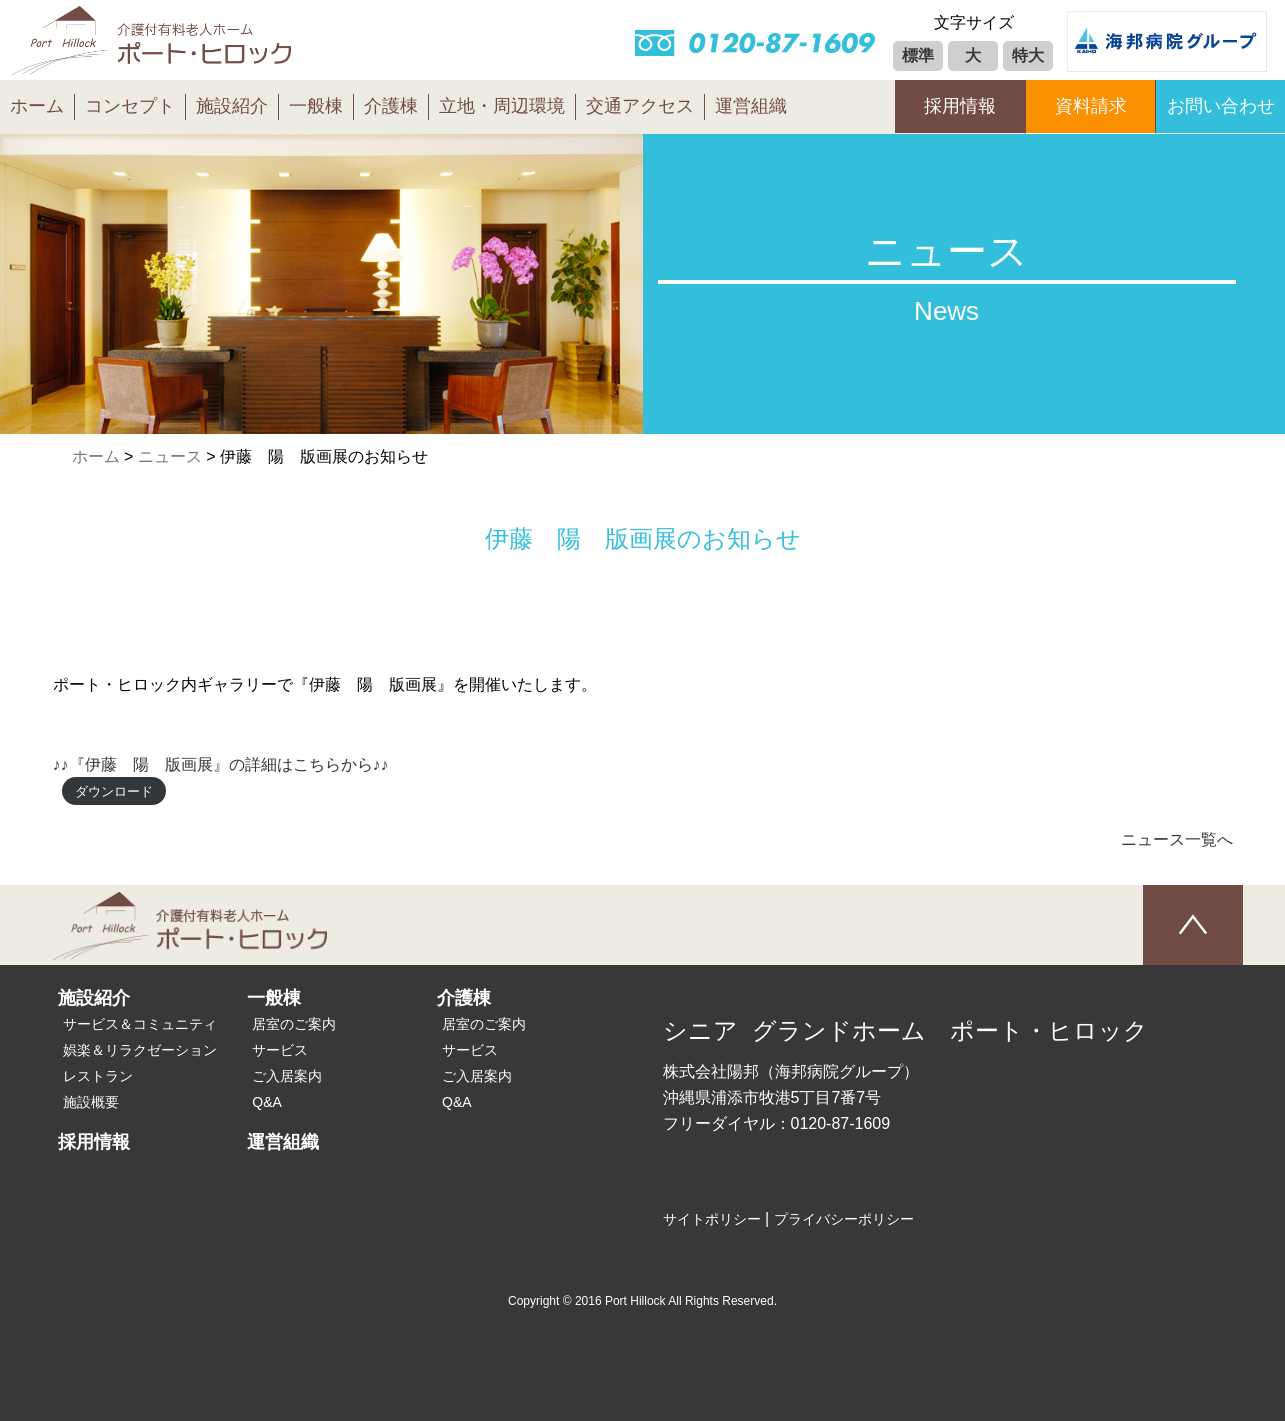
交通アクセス (640, 106)
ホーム (37, 106)
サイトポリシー (712, 1219)
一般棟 (316, 106)
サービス (280, 1050)
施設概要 (91, 1102)
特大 (1028, 55)
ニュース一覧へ (1177, 839)
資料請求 (1091, 106)
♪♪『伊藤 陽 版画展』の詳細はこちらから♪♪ (221, 764)
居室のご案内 (294, 1024)
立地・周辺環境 (502, 106)
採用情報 (960, 106)
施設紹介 (232, 106)
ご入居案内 (287, 1076)
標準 (918, 55)
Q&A (267, 1102)
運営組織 (751, 106)
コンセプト (130, 106)
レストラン (98, 1076)
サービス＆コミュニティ (140, 1024)
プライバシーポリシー (844, 1219)
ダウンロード (114, 790)
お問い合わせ (1221, 106)
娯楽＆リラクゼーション (140, 1050)
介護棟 (391, 106)
